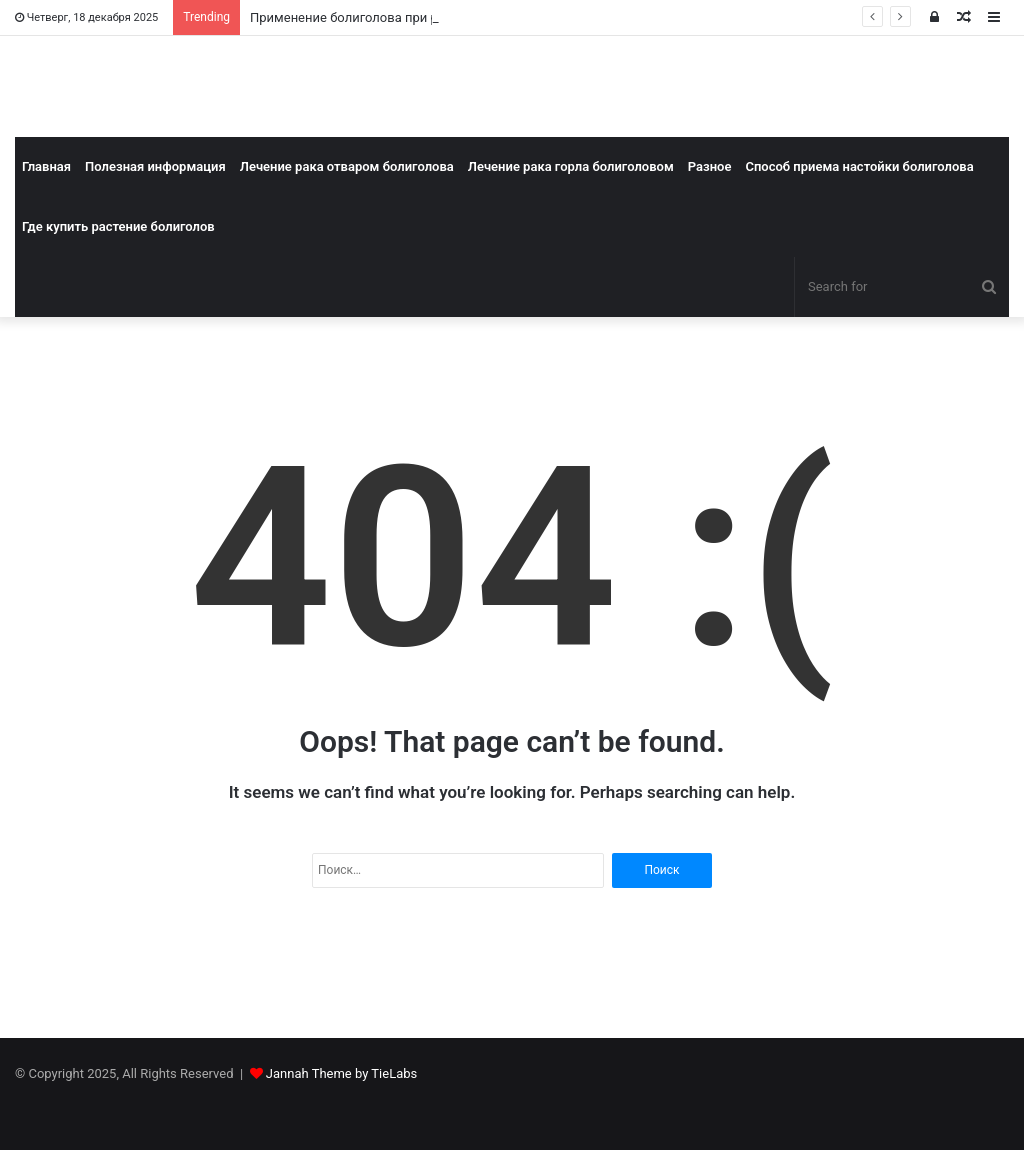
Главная (46, 166)
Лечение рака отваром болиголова (347, 166)
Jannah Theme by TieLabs (341, 1073)
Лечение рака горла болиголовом (571, 166)
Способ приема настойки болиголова (859, 166)
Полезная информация (155, 166)
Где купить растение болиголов (118, 226)
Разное (710, 166)
